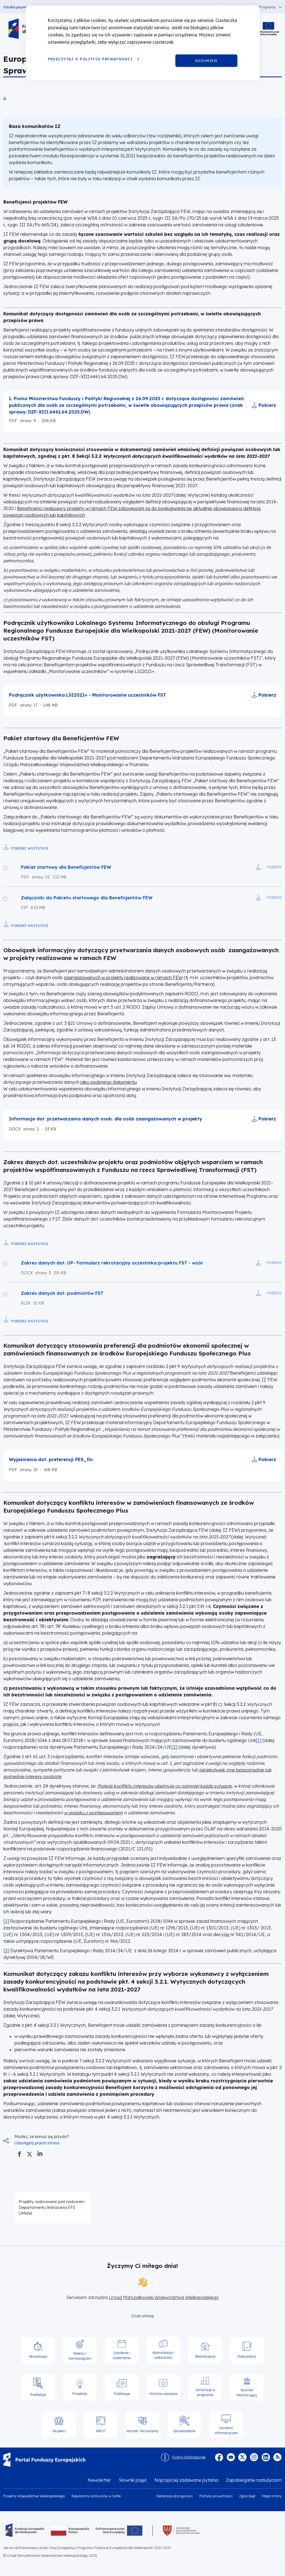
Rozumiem (206, 60)
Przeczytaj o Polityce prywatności (90, 59)
